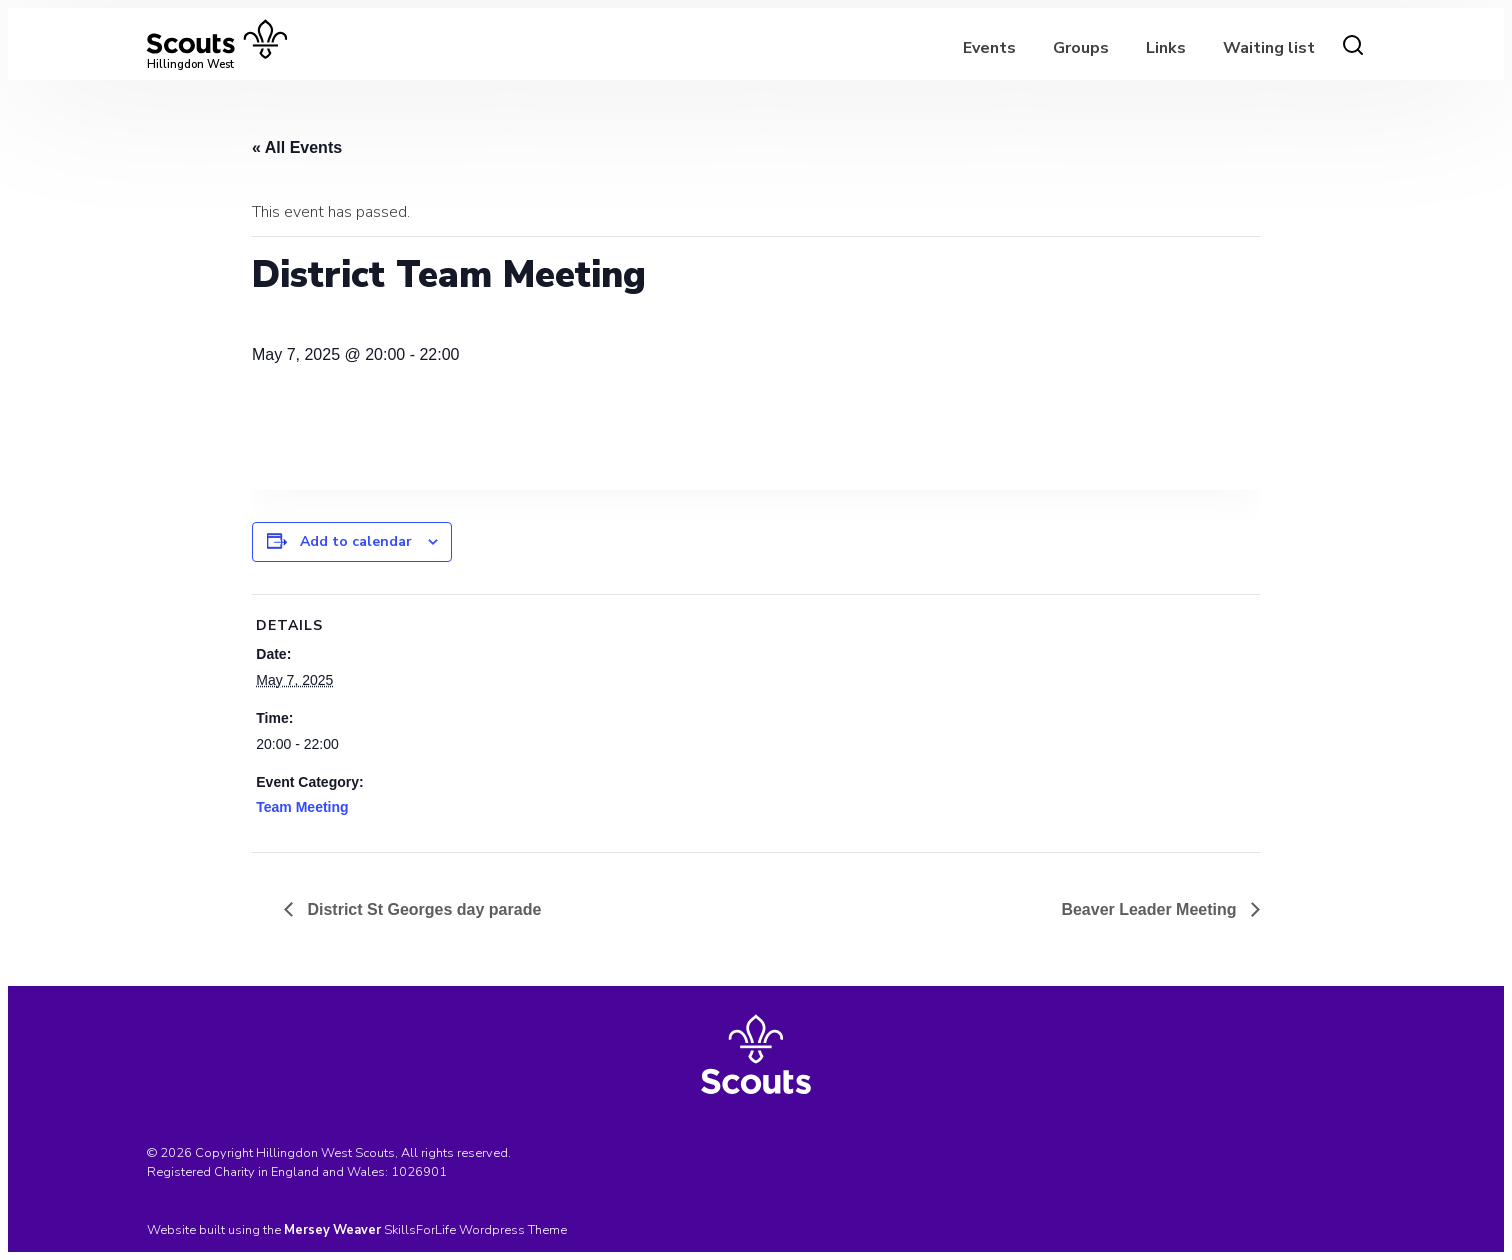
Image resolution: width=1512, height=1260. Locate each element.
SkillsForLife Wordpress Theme (475, 1230)
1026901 (419, 1172)
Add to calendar (356, 541)
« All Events (297, 147)
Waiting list (1269, 48)
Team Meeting (302, 807)
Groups (1081, 48)
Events (989, 48)
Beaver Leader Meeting (1151, 909)
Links (1166, 48)
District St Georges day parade (422, 909)
